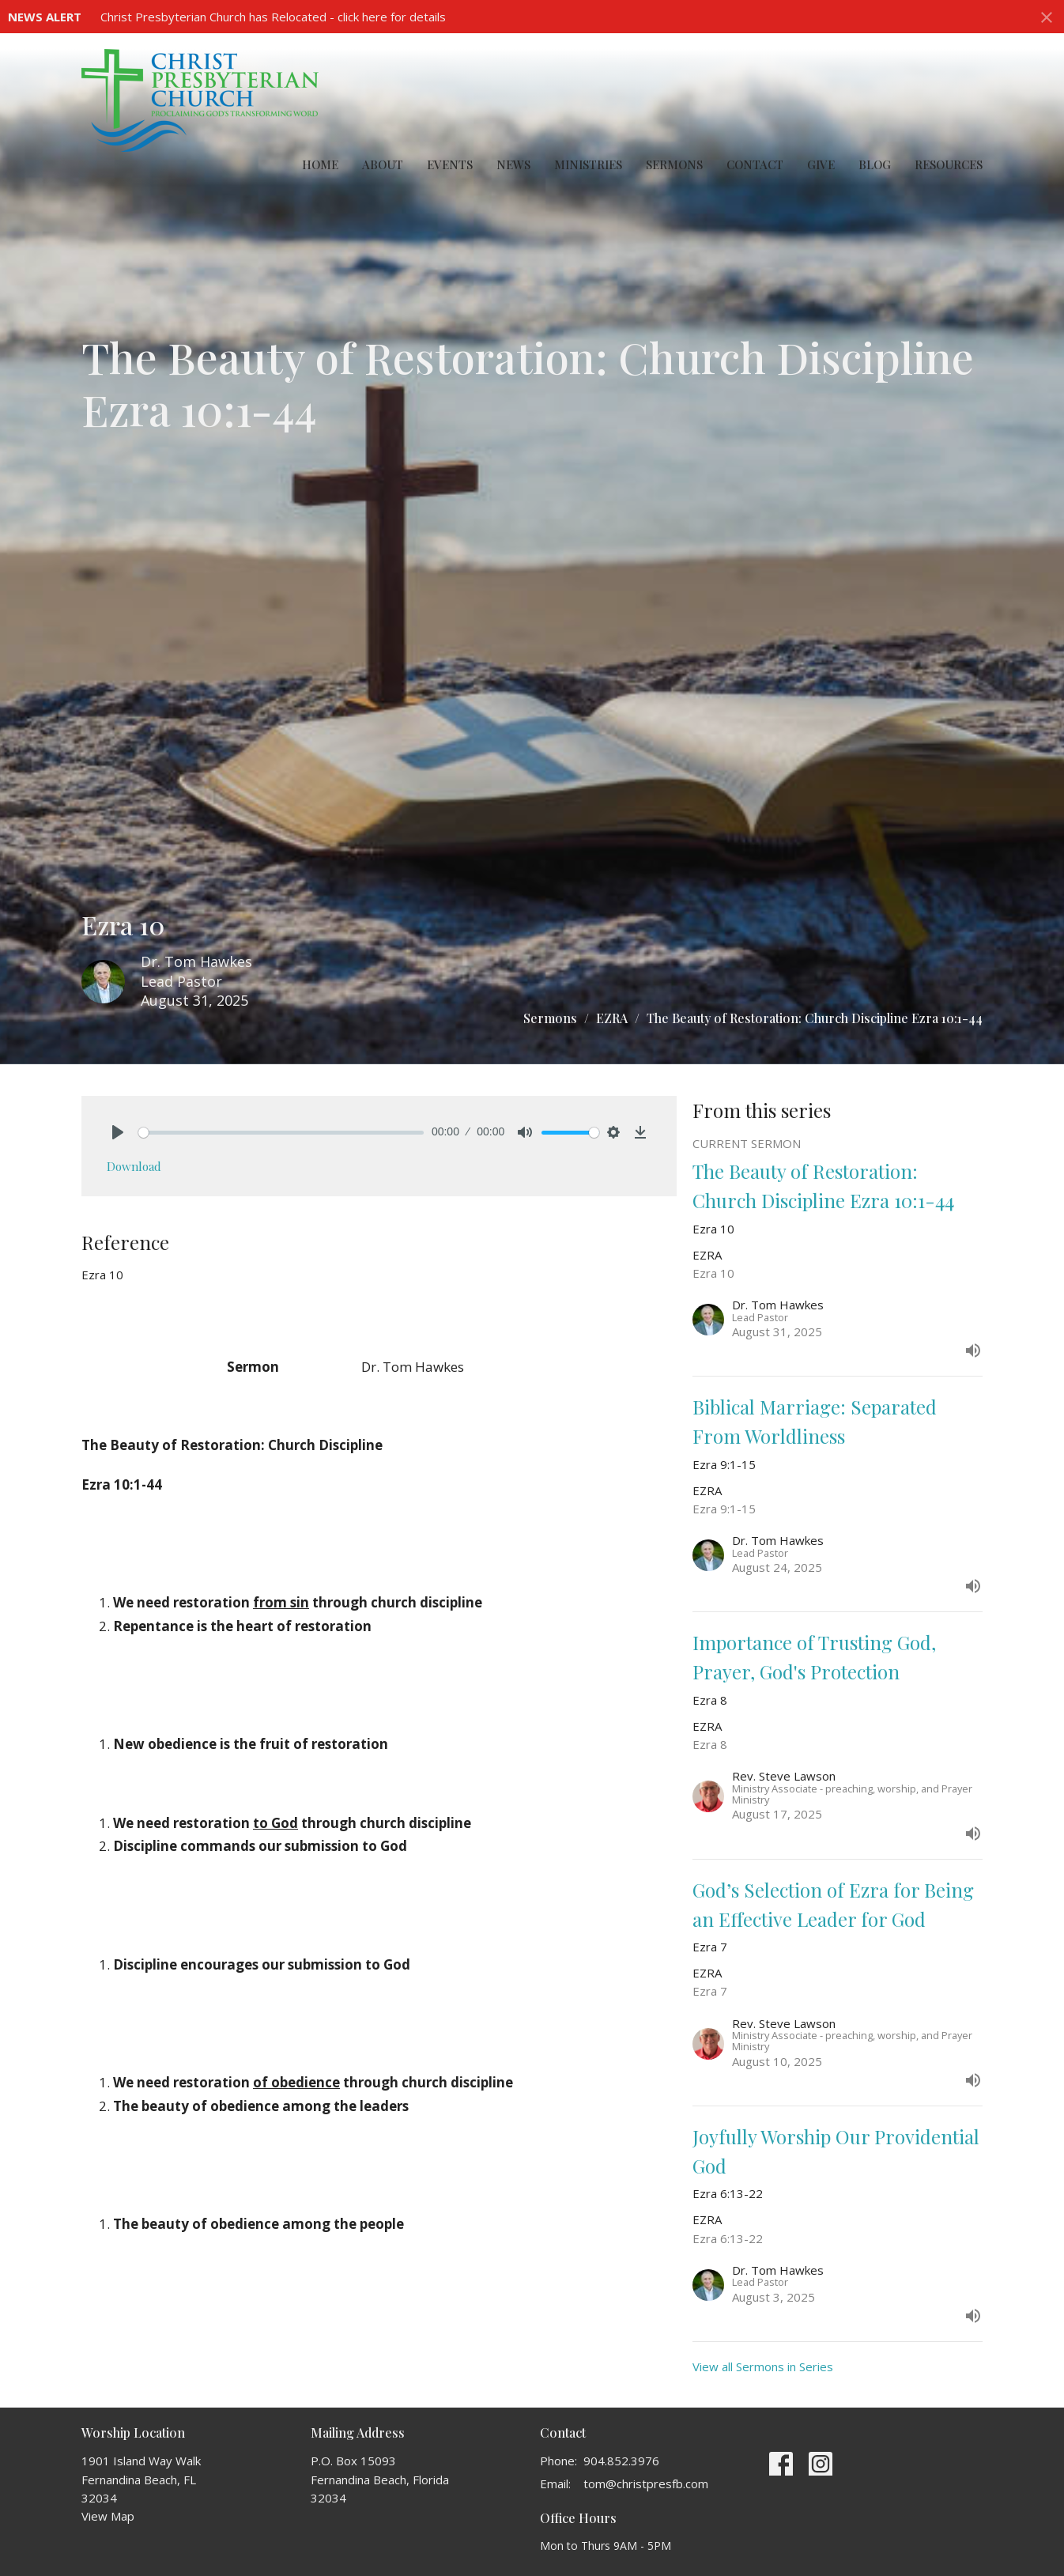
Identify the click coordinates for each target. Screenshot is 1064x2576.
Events (450, 164)
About (382, 164)
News (513, 164)
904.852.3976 (621, 2460)
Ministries (588, 164)
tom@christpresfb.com (645, 2483)
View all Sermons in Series (762, 2366)
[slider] (281, 1132)
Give (821, 164)
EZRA (612, 1018)
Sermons (674, 164)
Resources (949, 164)
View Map (107, 2516)
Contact (754, 164)
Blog (874, 164)
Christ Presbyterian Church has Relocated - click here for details (273, 17)
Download (134, 1166)
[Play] (117, 1132)
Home (320, 164)
